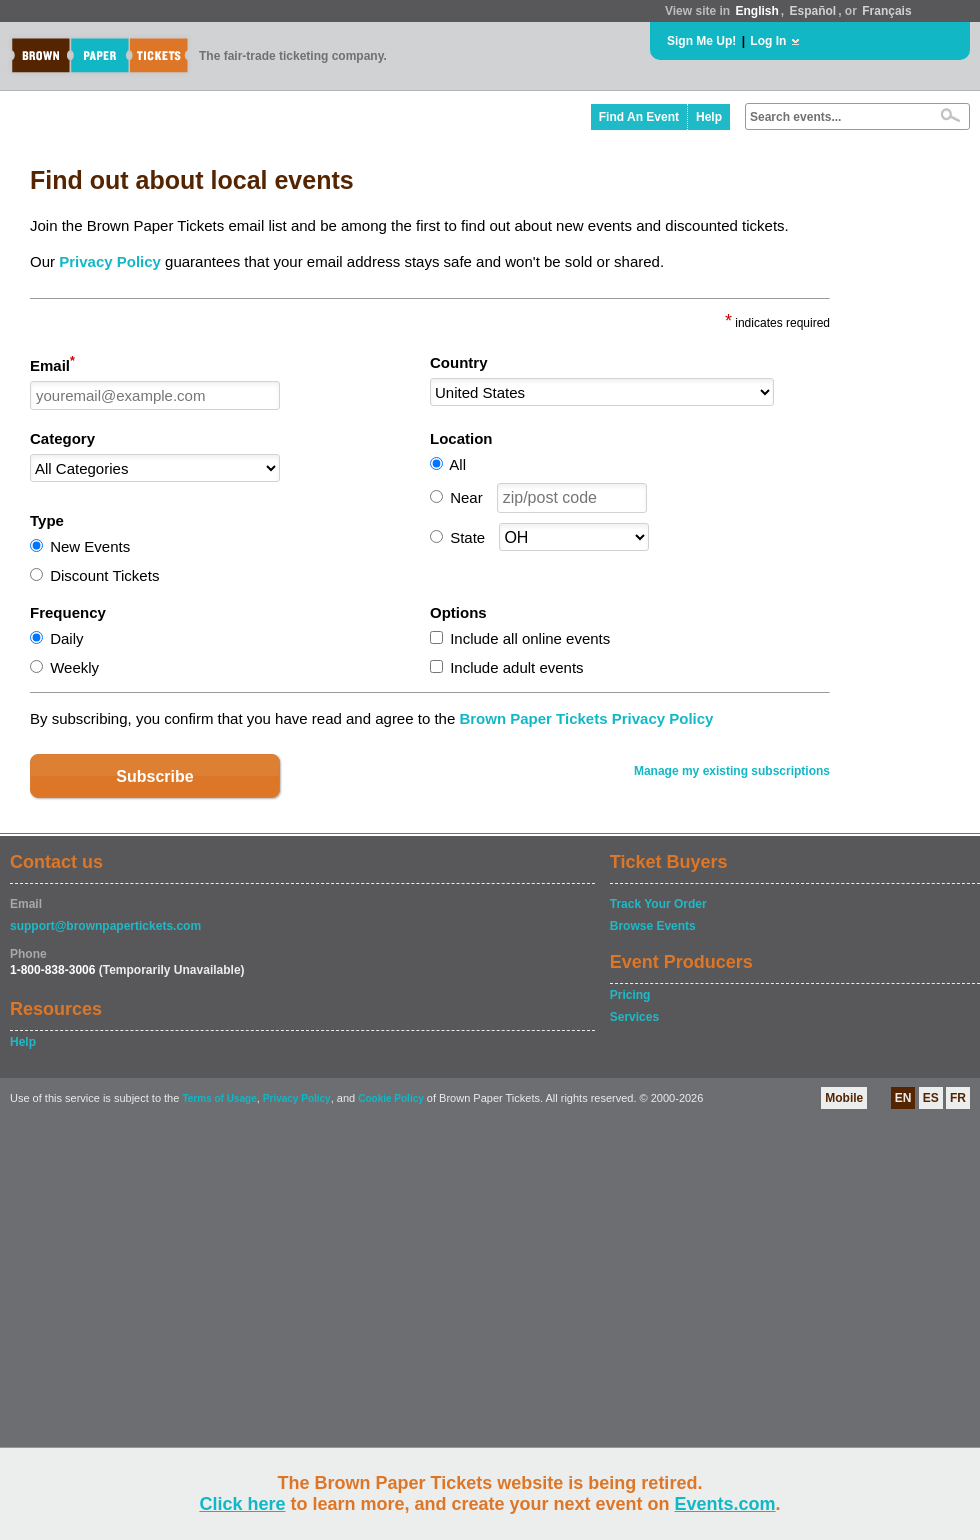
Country (459, 362)
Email (52, 364)
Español (813, 11)
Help (709, 117)
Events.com (725, 1504)
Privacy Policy (110, 261)
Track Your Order (658, 904)
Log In (768, 41)
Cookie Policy (391, 1098)
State (467, 537)
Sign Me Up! (701, 41)
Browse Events (653, 926)
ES (931, 1098)
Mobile (844, 1098)
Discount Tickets (104, 575)
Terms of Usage (219, 1098)
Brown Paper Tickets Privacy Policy (586, 718)
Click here (242, 1504)
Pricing (630, 995)
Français (886, 11)
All (457, 464)
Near (466, 497)
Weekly (74, 667)
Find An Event (639, 117)
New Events (90, 546)
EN (903, 1098)
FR (958, 1098)
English (756, 11)
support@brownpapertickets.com (105, 926)
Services (634, 1017)
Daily (66, 638)
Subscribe (154, 776)
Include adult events (516, 667)
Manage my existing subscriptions (732, 771)
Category (62, 438)
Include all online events (530, 638)
